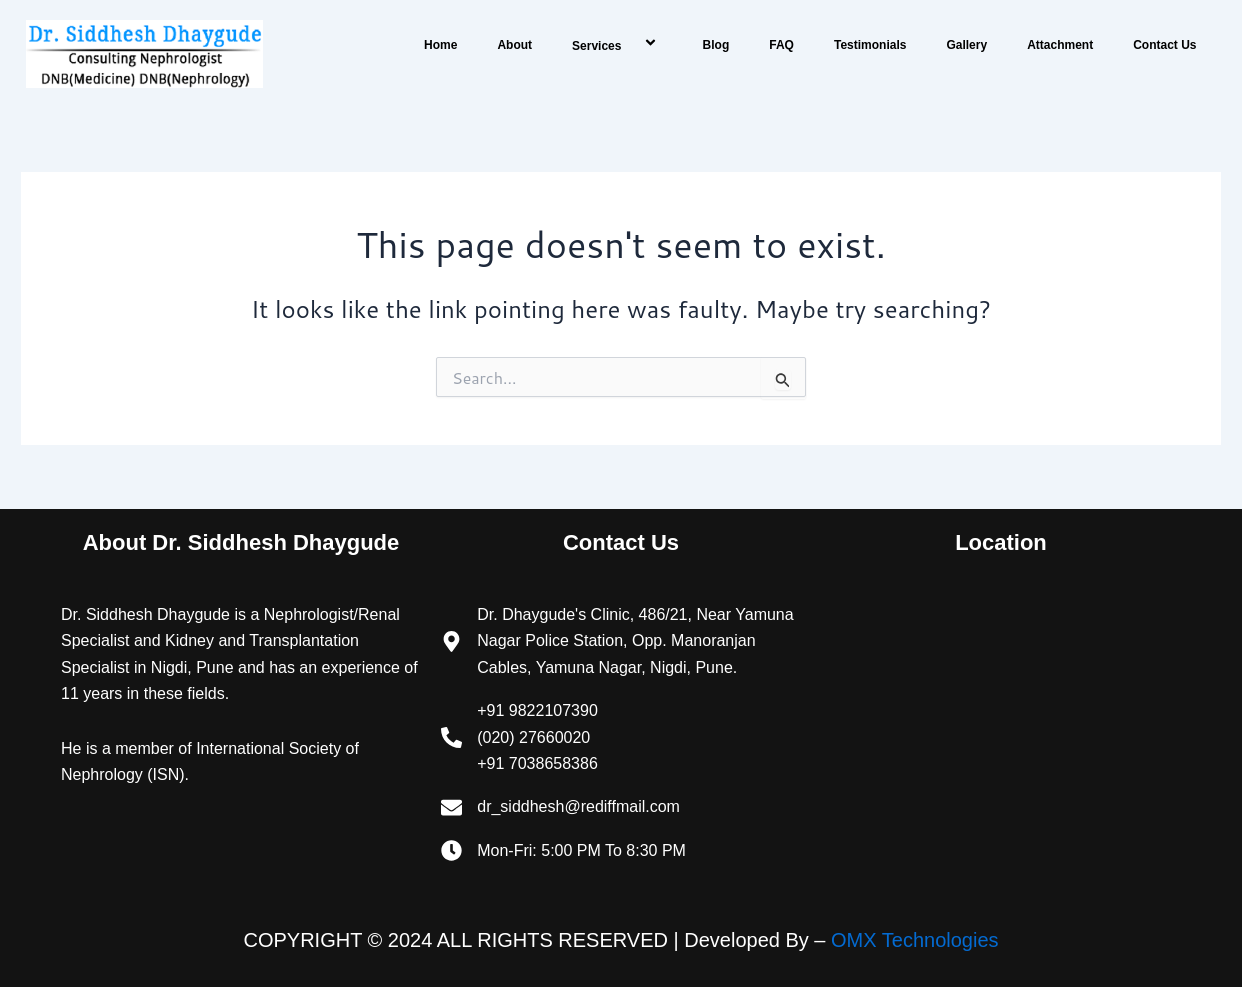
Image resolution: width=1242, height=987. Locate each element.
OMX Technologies (915, 940)
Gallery (966, 45)
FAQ (781, 45)
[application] (629, 44)
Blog (716, 45)
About (514, 45)
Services (617, 44)
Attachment (1060, 45)
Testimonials (870, 45)
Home (440, 45)
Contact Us (1164, 45)
